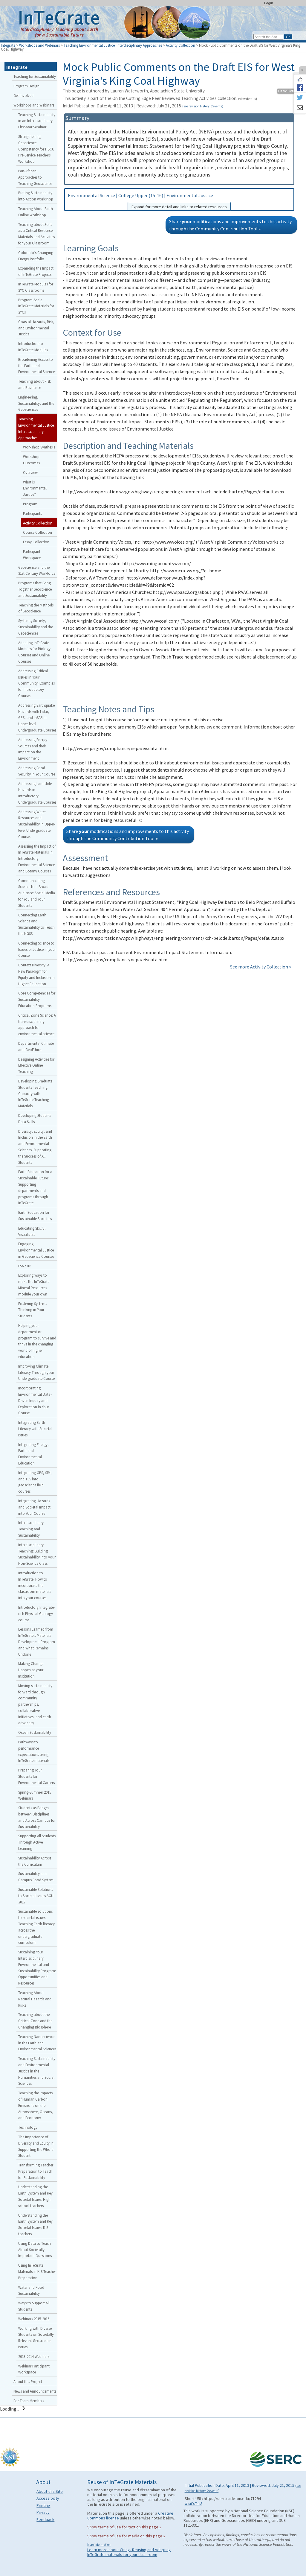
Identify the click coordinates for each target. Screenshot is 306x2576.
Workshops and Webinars (39, 45)
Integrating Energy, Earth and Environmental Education (33, 1453)
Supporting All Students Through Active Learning (37, 1842)
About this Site (49, 2491)
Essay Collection (36, 541)
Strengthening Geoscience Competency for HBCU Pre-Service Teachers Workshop (36, 149)
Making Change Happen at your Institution (30, 1669)
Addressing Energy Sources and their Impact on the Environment (32, 749)
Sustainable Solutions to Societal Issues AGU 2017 (35, 1895)
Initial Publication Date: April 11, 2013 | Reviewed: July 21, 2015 (143, 106)
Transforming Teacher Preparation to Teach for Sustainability (35, 2171)
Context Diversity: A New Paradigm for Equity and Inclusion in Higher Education (36, 974)
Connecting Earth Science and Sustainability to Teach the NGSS (36, 924)
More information (99, 2544)
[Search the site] (268, 36)
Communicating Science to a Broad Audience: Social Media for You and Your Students (36, 893)
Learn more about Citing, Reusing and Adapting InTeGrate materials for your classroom (129, 2552)
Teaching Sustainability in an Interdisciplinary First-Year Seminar (36, 121)
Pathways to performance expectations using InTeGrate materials (33, 1751)
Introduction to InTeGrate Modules (33, 346)
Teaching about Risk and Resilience (34, 384)
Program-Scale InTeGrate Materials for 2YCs (36, 306)
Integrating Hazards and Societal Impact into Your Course (34, 1507)
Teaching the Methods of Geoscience (35, 608)
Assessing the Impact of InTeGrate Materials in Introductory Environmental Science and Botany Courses (37, 858)
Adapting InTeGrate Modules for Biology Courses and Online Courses (34, 652)
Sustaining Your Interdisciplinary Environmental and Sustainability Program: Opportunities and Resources (37, 1967)
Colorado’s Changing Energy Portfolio (35, 255)
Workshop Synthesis (39, 447)
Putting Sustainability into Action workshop (35, 195)
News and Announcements (34, 2391)
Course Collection (37, 532)
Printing (43, 2505)
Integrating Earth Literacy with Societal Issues (35, 1428)
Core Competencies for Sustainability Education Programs (36, 999)
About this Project (27, 2381)
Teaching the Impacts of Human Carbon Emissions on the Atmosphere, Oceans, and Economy (35, 2105)
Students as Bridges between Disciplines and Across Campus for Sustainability (37, 1817)
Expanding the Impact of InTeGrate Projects (35, 271)
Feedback (45, 2519)
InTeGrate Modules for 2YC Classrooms (35, 287)
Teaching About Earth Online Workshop (35, 211)
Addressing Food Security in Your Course (36, 770)
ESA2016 (24, 1265)
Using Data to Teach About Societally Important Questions (35, 2249)
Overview (30, 472)
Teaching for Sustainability (34, 76)
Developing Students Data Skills (34, 1118)
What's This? (193, 2504)
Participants (32, 513)
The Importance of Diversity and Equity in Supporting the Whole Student (35, 2146)
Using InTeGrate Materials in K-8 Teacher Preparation (37, 2271)
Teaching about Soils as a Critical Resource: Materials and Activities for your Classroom (36, 233)
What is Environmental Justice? (35, 488)
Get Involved (23, 95)
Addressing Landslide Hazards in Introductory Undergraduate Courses (37, 793)
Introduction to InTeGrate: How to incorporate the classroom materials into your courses (34, 1585)
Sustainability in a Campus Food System (35, 1876)
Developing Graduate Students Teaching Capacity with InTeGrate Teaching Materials (35, 1093)
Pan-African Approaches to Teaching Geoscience (35, 177)
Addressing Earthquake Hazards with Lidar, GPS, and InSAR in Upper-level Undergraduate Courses (37, 717)
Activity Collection (180, 45)
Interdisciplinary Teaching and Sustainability (31, 1529)
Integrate (8, 45)
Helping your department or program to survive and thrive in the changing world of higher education (37, 1341)
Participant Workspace (32, 554)
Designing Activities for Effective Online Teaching (36, 1065)
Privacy (43, 2512)
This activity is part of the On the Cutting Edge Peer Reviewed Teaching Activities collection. (160, 98)
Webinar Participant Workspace (34, 2369)
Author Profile (287, 91)
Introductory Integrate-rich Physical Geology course (36, 1613)
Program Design (26, 85)
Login (268, 3)
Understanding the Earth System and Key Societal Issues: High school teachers (35, 2196)
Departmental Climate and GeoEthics (36, 1046)
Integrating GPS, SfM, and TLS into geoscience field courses (35, 1482)
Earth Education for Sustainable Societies (35, 1215)
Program (30, 503)
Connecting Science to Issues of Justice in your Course (37, 949)
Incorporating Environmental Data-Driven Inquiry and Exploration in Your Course (35, 1400)
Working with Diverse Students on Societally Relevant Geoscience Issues (36, 2337)
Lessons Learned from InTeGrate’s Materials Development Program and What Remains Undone (36, 1641)
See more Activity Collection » (260, 967)
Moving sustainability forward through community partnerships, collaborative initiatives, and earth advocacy (35, 1704)
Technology (27, 2127)
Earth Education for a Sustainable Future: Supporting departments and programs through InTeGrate (35, 1187)
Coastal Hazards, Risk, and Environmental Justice (36, 328)
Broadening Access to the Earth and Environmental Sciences (37, 365)
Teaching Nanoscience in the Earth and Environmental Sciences (37, 2043)
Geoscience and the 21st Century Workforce (36, 570)
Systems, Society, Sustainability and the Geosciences (35, 626)
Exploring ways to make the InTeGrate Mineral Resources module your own (33, 1284)
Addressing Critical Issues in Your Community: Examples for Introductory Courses (36, 683)
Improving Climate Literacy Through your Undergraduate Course (36, 1372)
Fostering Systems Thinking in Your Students (32, 1310)
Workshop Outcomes (31, 459)
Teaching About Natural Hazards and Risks (34, 1999)
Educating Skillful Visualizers (31, 1231)
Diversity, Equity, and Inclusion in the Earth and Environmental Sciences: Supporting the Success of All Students (35, 1147)
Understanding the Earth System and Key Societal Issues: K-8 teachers (35, 2224)
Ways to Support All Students (34, 2306)
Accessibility (47, 2498)
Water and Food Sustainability (31, 2290)
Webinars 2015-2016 (33, 2318)
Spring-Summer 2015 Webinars (34, 1795)
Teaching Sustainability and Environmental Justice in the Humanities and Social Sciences (36, 2071)
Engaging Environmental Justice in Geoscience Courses (36, 1250)
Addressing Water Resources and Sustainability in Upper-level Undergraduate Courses (36, 824)
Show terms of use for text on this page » (124, 2527)
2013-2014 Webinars (33, 2356)
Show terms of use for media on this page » (126, 2536)
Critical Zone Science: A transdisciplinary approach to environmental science (37, 1024)
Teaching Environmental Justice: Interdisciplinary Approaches (113, 45)
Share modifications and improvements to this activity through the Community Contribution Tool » (230, 225)
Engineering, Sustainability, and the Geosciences (36, 403)
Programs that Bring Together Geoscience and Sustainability (35, 589)
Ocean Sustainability (34, 1732)
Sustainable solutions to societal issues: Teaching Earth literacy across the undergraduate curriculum (36, 1927)
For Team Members (28, 2400)
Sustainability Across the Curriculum (34, 1861)
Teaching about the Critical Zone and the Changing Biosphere (35, 2020)
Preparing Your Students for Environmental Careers (36, 1776)
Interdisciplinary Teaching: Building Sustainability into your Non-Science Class (37, 1554)
